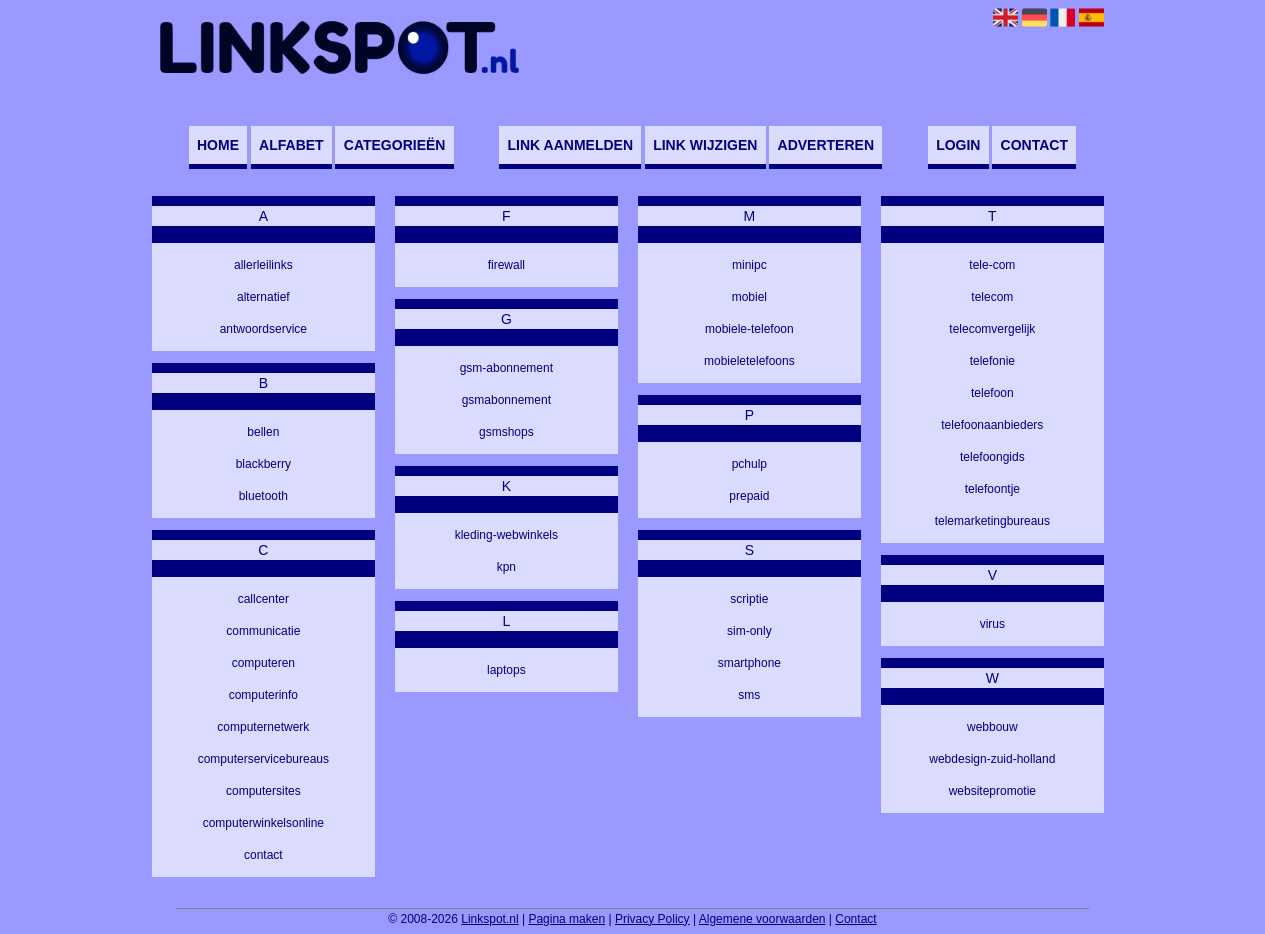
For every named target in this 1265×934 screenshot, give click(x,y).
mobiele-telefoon (749, 329)
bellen (263, 432)
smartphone (749, 663)
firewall (506, 265)
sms (749, 695)
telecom (992, 297)
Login (958, 145)
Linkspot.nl (489, 919)
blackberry (263, 464)
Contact (1034, 145)
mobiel (749, 297)
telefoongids (992, 457)
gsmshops (506, 432)
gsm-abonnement (506, 368)
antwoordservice (263, 329)
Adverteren (826, 145)
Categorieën (395, 145)
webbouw (992, 727)
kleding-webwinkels (506, 535)
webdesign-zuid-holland (992, 759)
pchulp (749, 464)
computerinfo (263, 695)
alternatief (263, 297)
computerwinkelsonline (263, 823)
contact (263, 855)
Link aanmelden (570, 145)
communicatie (263, 631)
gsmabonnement (506, 400)
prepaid (749, 496)
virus (992, 624)
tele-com (992, 265)
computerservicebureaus (263, 759)
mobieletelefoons (749, 361)
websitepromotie (992, 791)
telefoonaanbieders (992, 425)
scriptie (749, 599)
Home (218, 145)
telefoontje (992, 489)
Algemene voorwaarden (762, 919)
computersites (263, 791)
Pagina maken (566, 919)
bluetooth (263, 496)
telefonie (992, 361)
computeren (263, 663)
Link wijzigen (705, 145)
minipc (749, 265)
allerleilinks (263, 265)
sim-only (749, 631)
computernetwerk (263, 727)
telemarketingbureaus (992, 521)
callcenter (263, 599)
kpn (506, 567)
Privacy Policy (652, 919)
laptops (506, 670)
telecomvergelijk (992, 329)
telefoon (992, 393)
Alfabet (291, 145)
